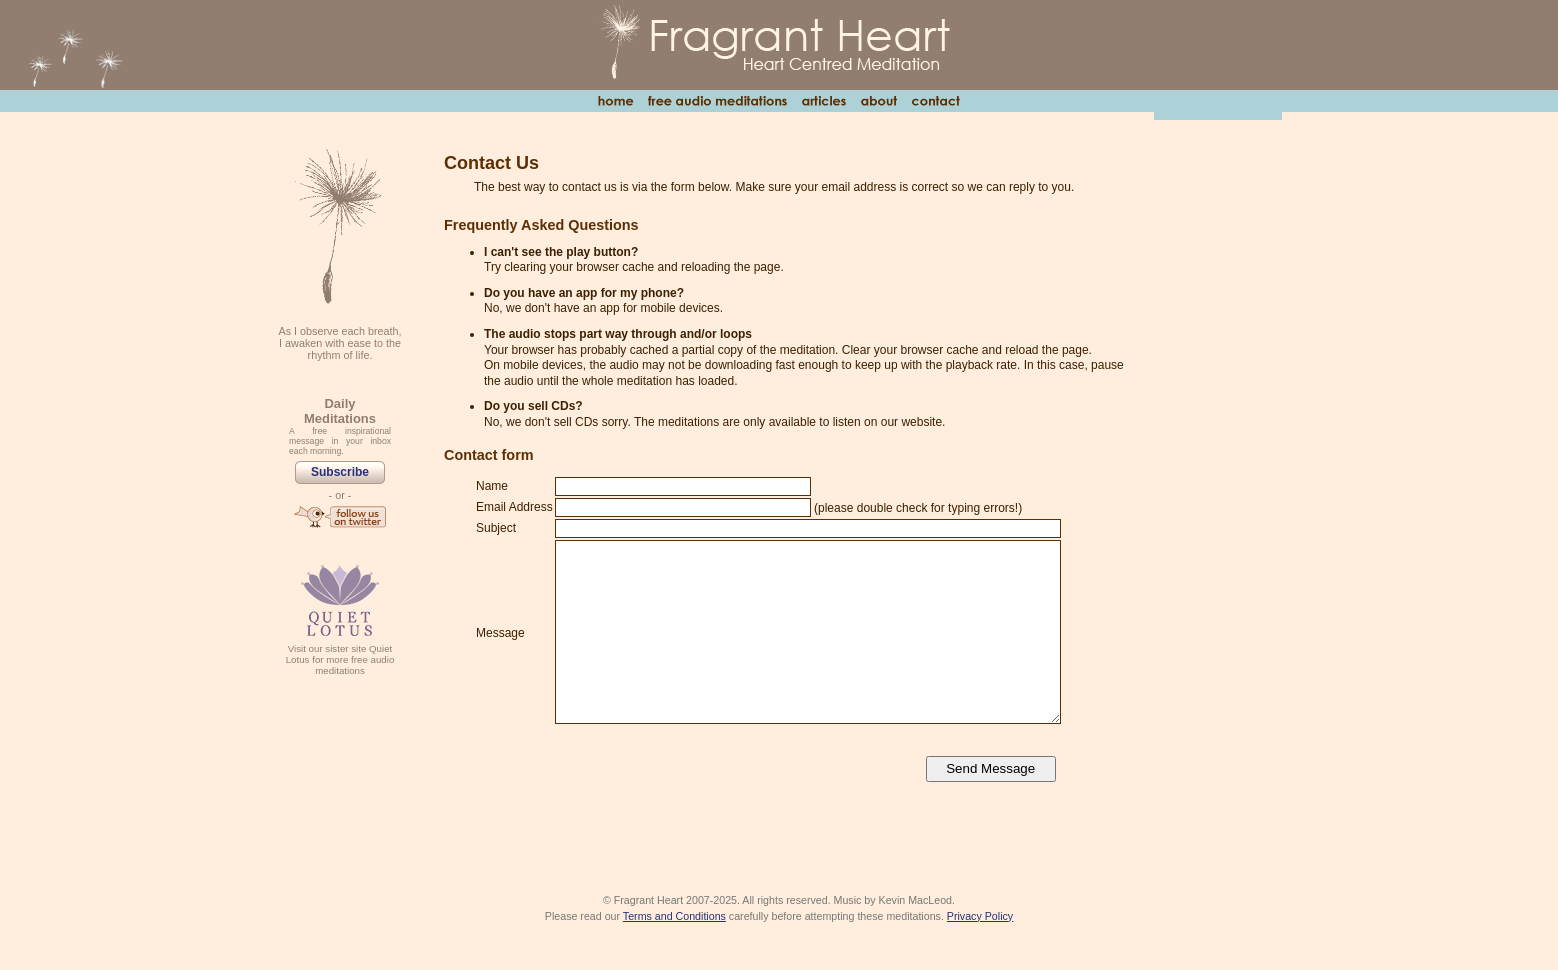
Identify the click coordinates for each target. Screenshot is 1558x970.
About (878, 101)
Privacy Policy (980, 916)
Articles (823, 101)
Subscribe (340, 472)
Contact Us (935, 101)
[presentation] (707, 770)
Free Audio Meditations (717, 101)
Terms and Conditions (674, 916)
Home (615, 101)
